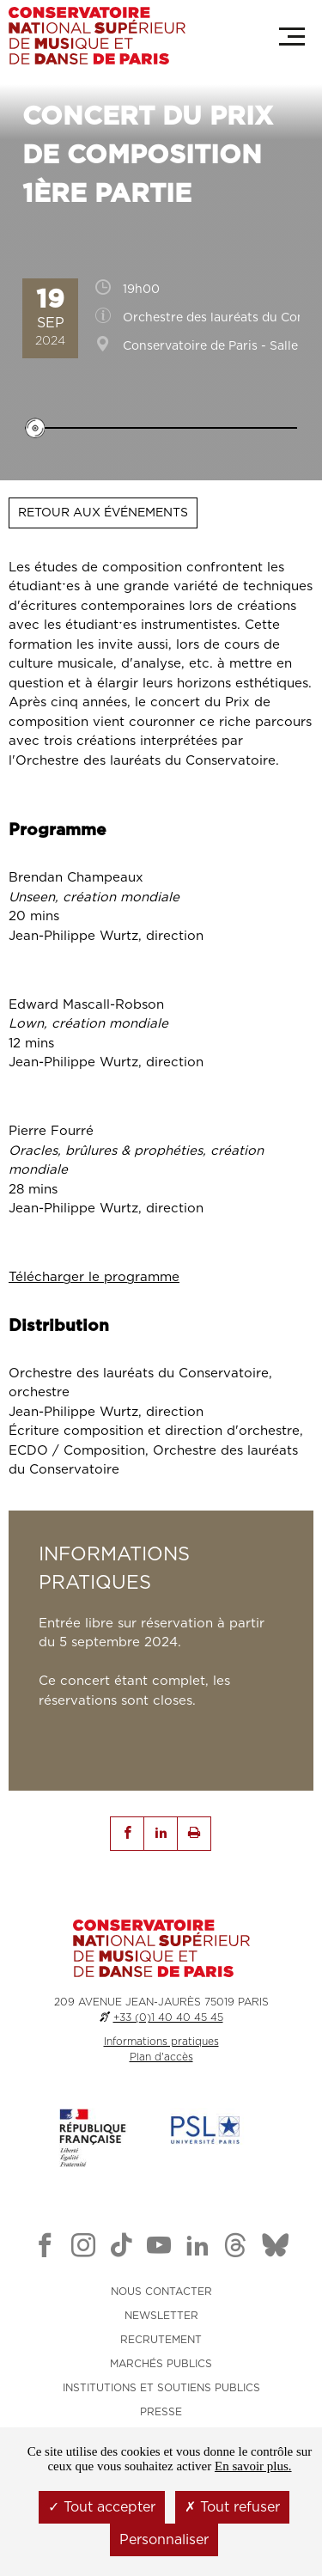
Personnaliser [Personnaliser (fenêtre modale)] (164, 2540)
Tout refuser (232, 2507)
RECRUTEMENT (161, 2340)
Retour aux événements (103, 513)
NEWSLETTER (161, 2315)
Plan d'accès (161, 2057)
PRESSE (161, 2412)
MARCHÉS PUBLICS (161, 2364)
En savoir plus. (253, 2466)
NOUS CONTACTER (161, 2291)
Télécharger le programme (94, 1277)
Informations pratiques (161, 2041)
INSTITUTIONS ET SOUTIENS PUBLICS (161, 2388)
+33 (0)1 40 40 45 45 (168, 2017)
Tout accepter (101, 2507)
